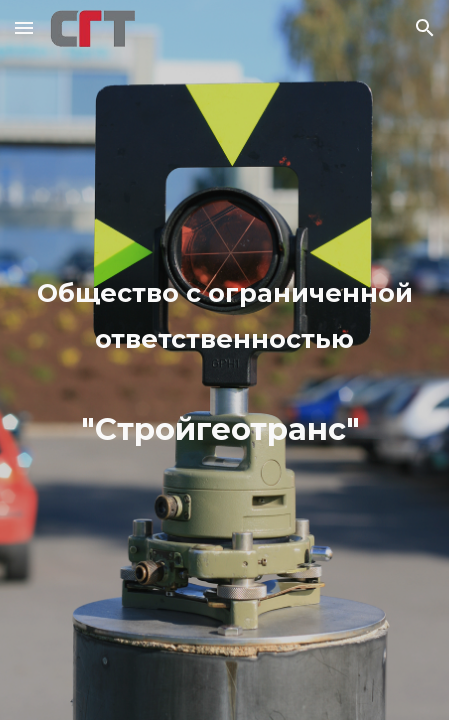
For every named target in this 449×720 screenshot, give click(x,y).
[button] (24, 27)
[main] (224, 359)
